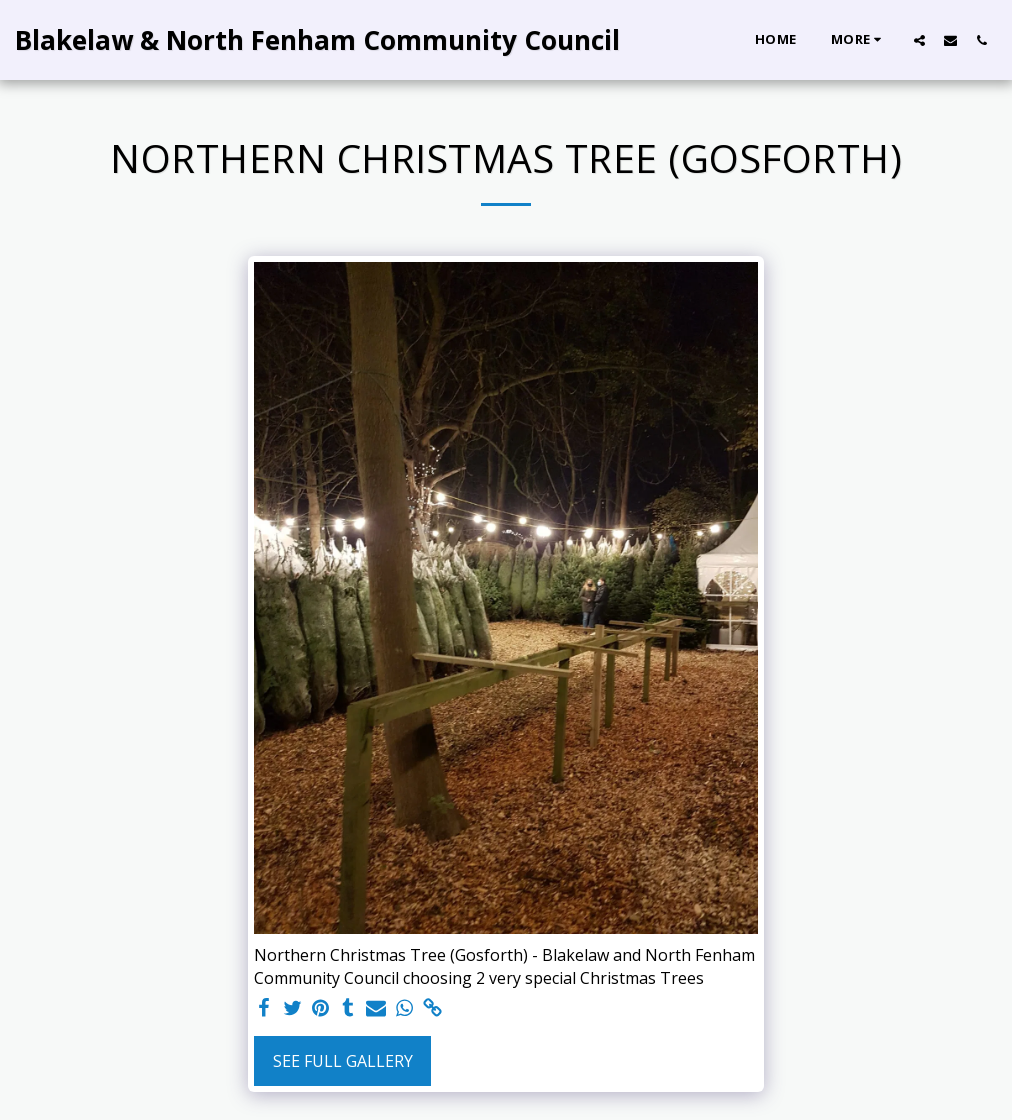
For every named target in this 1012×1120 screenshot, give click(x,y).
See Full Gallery (343, 1061)
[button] (919, 40)
